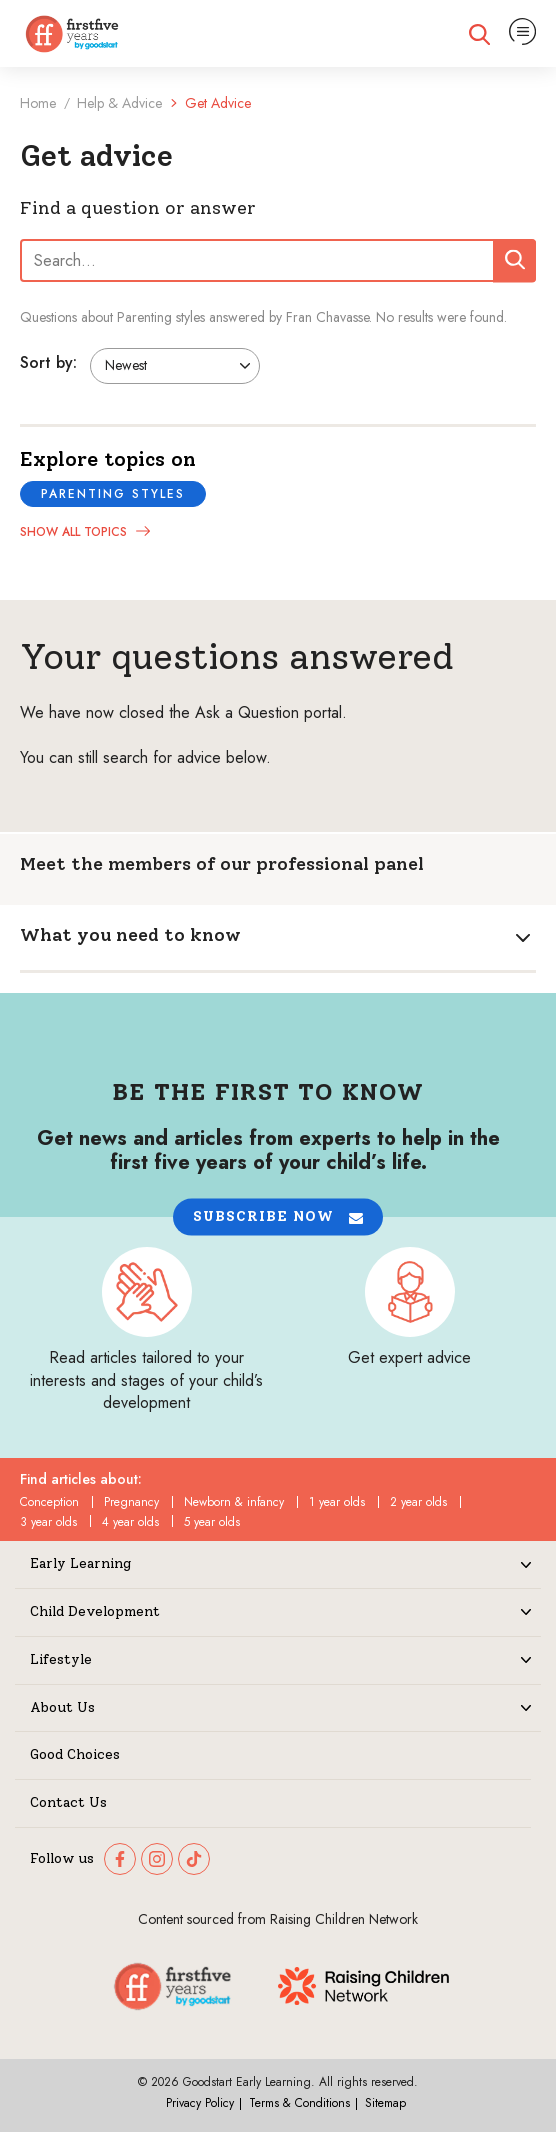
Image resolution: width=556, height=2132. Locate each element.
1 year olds (337, 1502)
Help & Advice (119, 103)
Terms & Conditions (299, 2103)
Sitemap (385, 2103)
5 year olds (212, 1522)
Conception (49, 1502)
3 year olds (48, 1522)
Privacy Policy (200, 2103)
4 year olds (130, 1522)
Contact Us (68, 1803)
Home (38, 103)
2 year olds (418, 1502)
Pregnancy (131, 1502)
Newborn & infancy (234, 1502)
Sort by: (48, 362)
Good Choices (75, 1755)
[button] (278, 1217)
